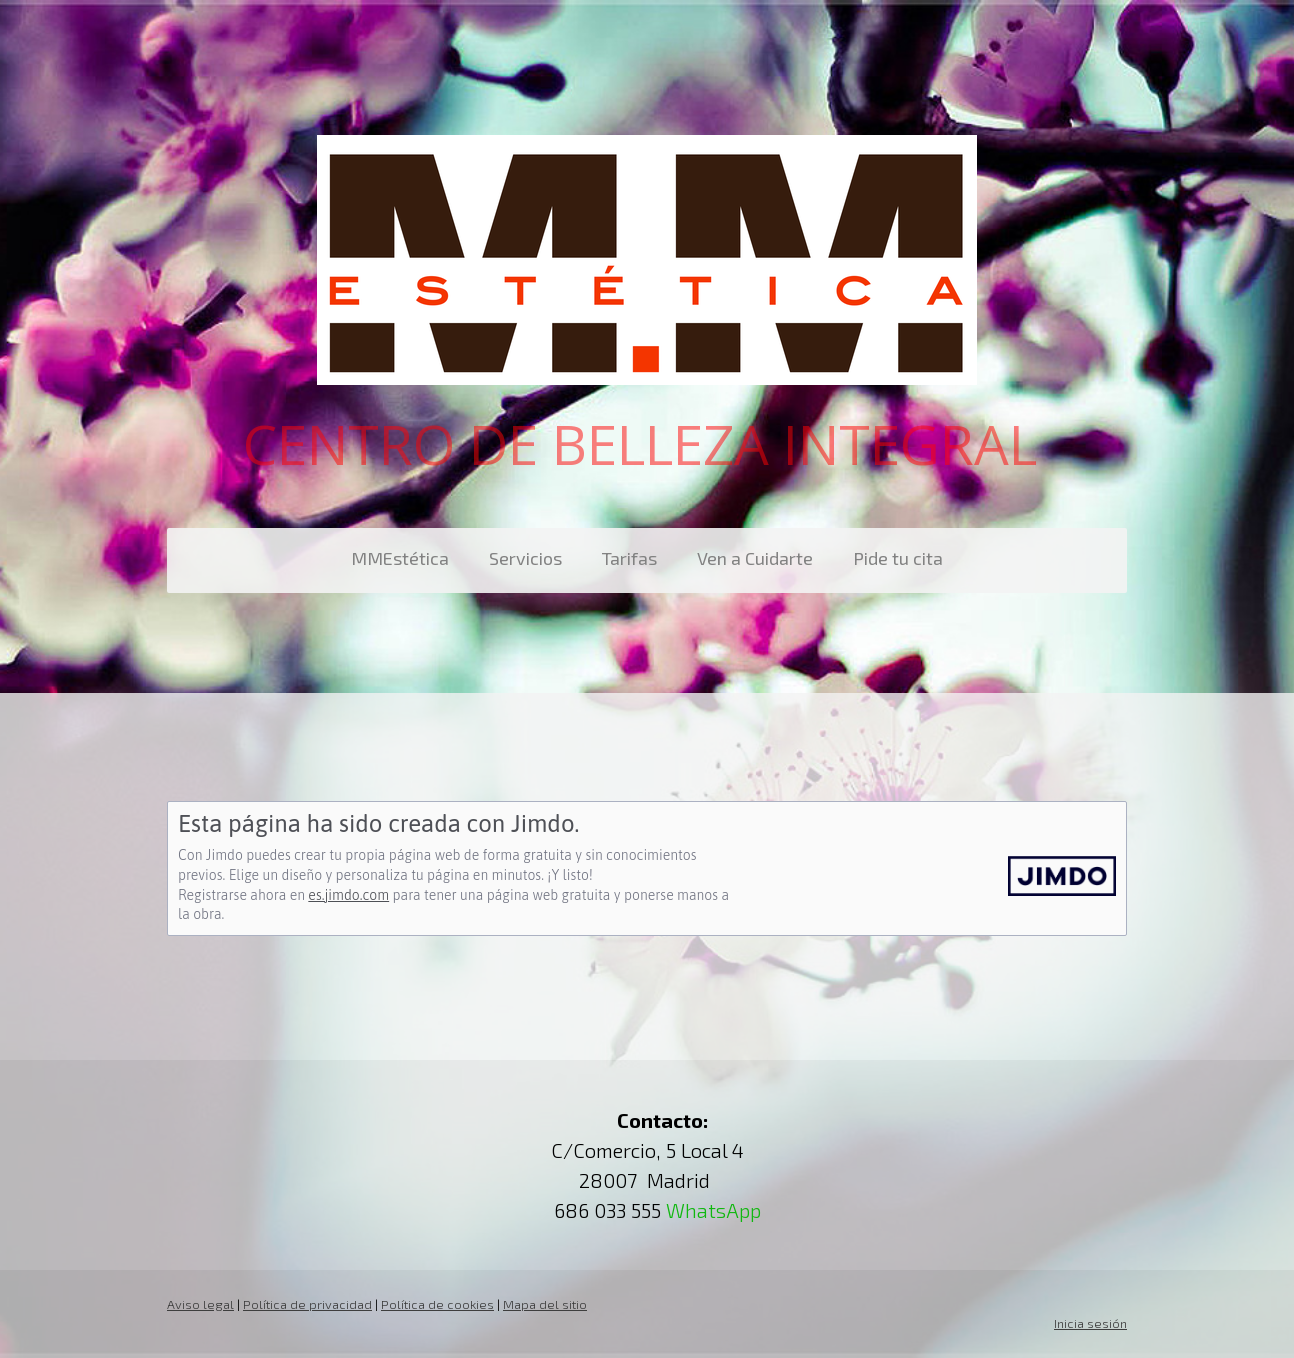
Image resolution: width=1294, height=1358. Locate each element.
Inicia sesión (1090, 1323)
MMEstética (400, 558)
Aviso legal (200, 1304)
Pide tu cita (898, 558)
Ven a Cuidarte (755, 558)
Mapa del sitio (545, 1304)
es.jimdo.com (348, 895)
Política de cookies (437, 1304)
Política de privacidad (307, 1304)
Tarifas (629, 558)
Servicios (525, 558)
